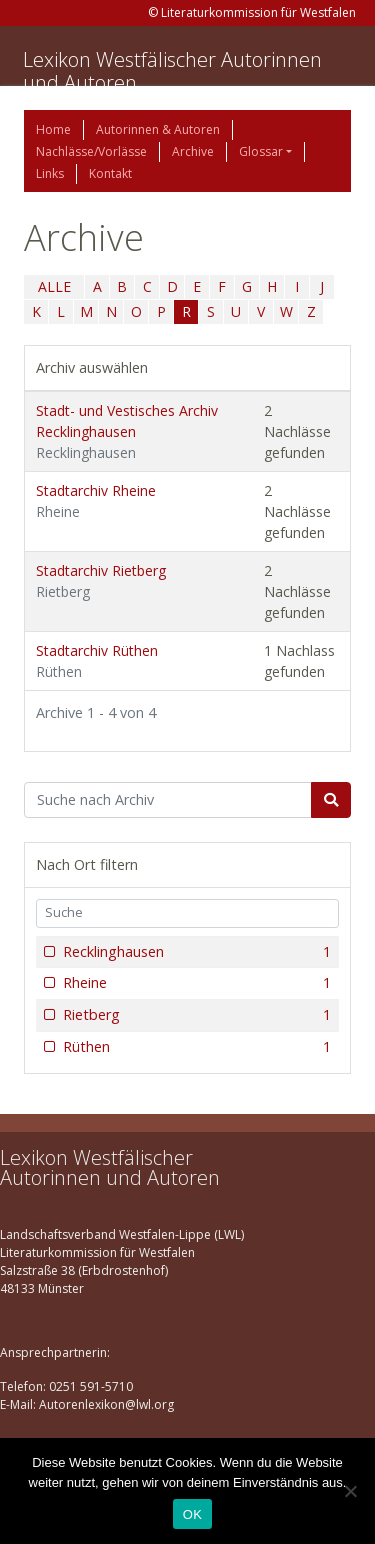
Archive (193, 151)
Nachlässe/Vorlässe (91, 151)
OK (192, 1514)
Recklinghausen (195, 952)
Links (50, 173)
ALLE (54, 286)
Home (53, 129)
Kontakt (110, 173)
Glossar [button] (261, 151)
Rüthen (195, 1047)
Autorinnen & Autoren (158, 129)
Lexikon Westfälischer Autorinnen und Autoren (172, 71)
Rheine (195, 983)
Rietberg (195, 1015)
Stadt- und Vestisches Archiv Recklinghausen (127, 431)
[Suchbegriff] (168, 800)
